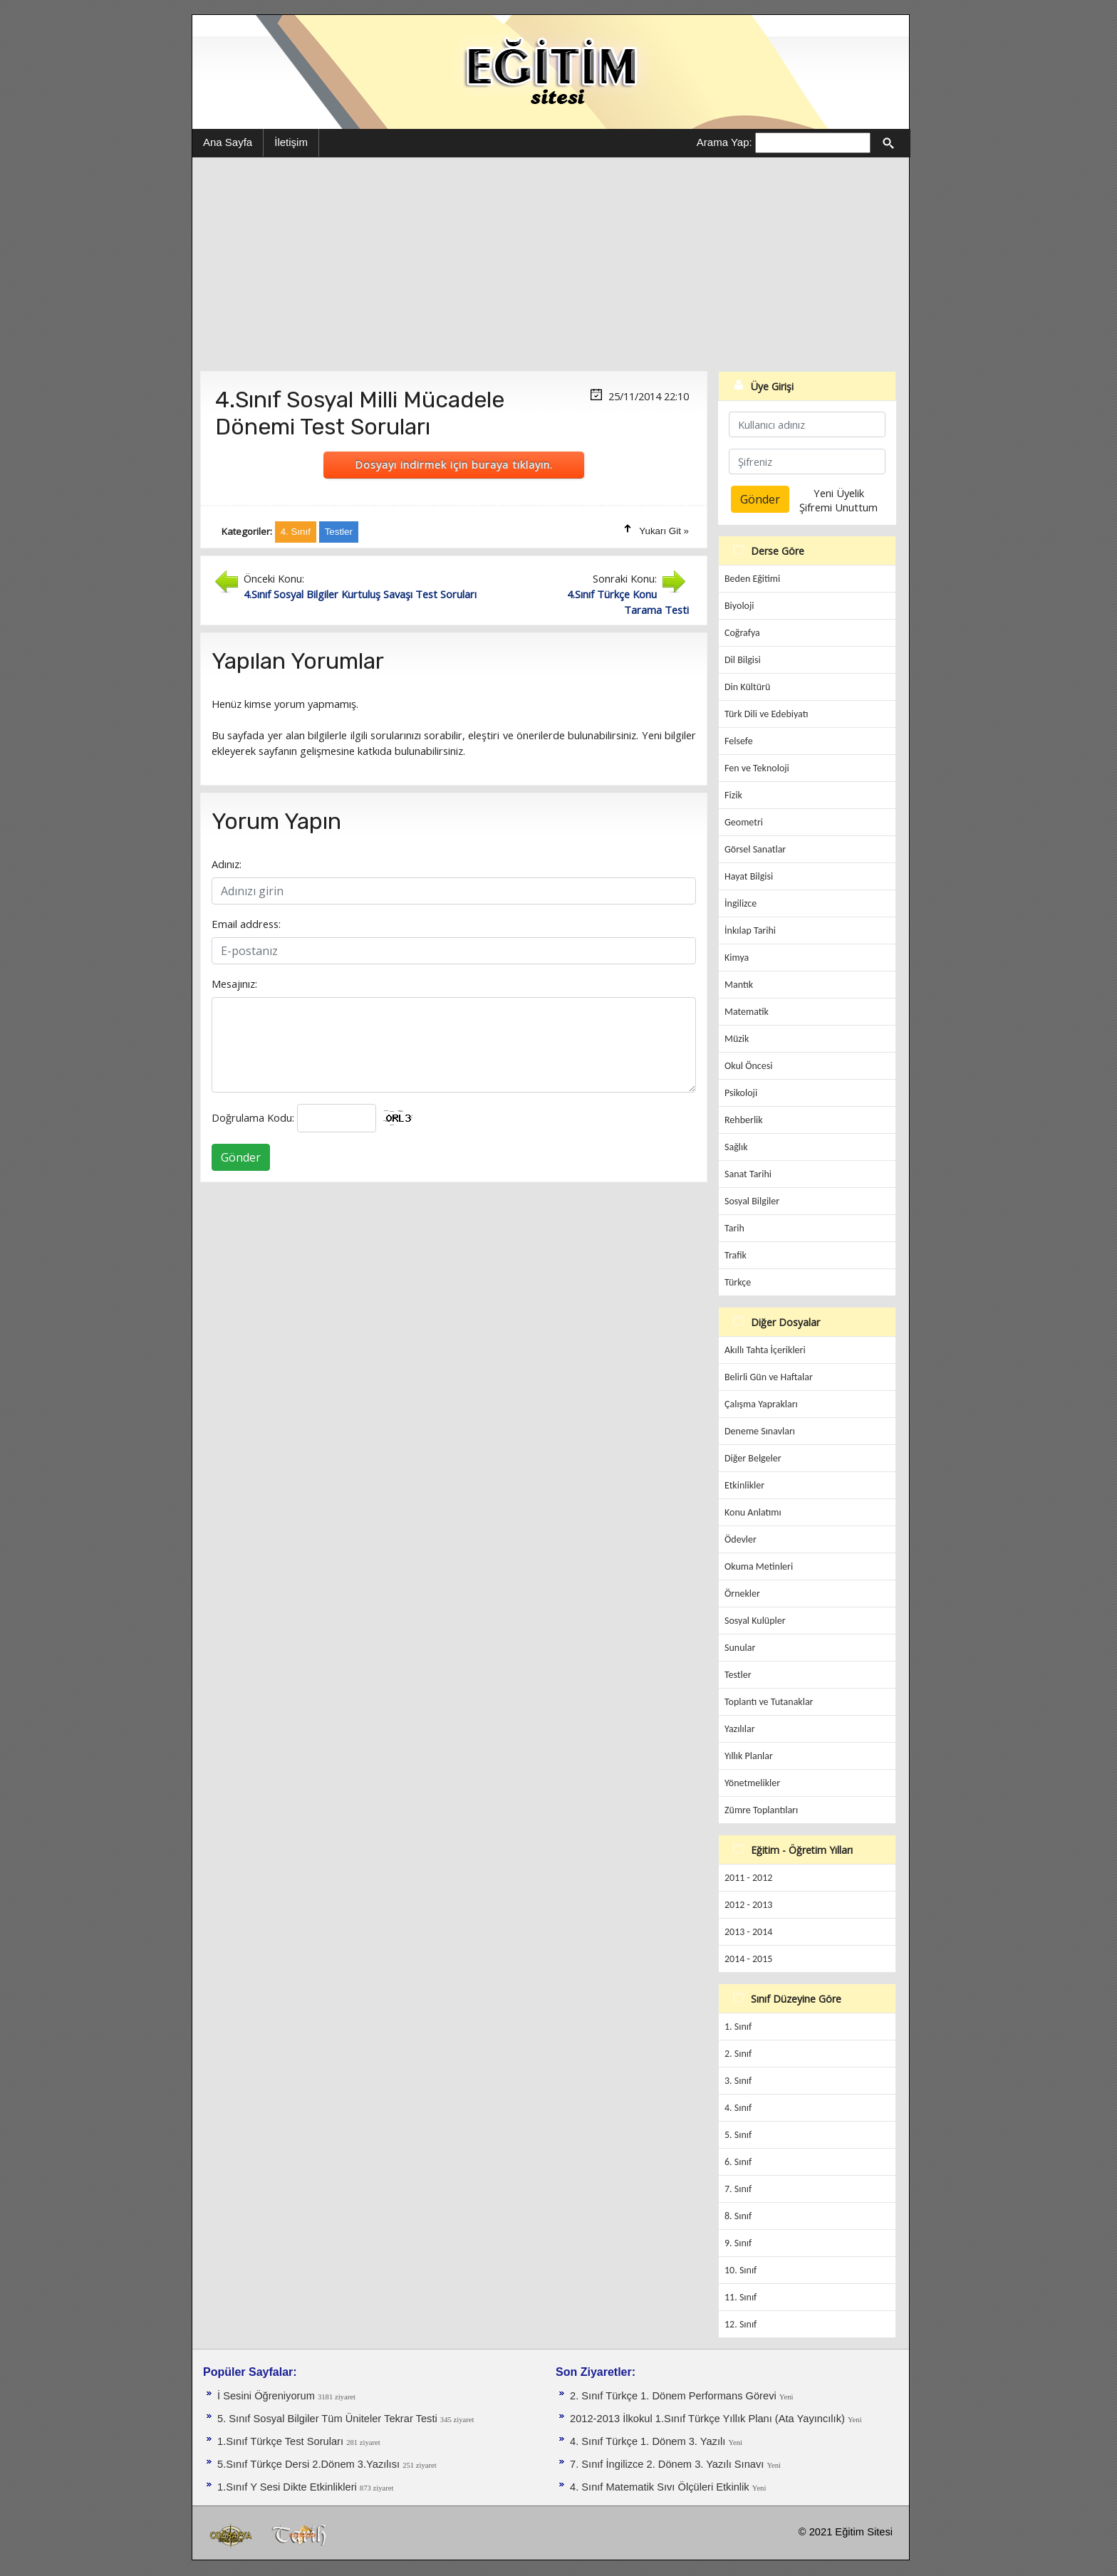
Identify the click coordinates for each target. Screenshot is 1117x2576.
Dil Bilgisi (742, 660)
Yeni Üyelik (839, 493)
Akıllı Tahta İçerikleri (765, 1350)
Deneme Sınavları (759, 1431)
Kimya (736, 957)
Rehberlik (743, 1120)
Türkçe (737, 1282)
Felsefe (738, 741)
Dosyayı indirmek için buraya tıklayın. (454, 464)
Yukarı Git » (664, 531)
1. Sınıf (738, 2026)
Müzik (736, 1039)
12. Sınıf (740, 2324)
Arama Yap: (724, 142)
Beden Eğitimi (752, 579)
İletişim (291, 142)
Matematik (746, 1012)
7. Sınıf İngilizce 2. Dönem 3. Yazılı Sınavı (668, 2464)
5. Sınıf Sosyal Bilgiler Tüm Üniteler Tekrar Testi (328, 2418)
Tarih (734, 1228)
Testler (738, 1675)
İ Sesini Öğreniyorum (267, 2396)
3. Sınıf (738, 2081)
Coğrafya (742, 633)
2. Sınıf (738, 2054)
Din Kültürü (747, 687)
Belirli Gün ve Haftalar (768, 1377)
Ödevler (740, 1539)
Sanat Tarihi (747, 1174)
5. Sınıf (738, 2135)
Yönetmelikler (752, 1783)
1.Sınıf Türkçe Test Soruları (281, 2441)
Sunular (739, 1648)
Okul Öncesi (748, 1066)
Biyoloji (739, 606)
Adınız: (226, 864)
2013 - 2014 (748, 1932)
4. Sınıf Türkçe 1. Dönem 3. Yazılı (649, 2441)
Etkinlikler (744, 1485)
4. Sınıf (738, 2108)
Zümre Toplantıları (761, 1810)
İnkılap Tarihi (750, 930)
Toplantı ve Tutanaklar (769, 1702)
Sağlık (736, 1147)
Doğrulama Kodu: (253, 1117)
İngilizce (740, 903)
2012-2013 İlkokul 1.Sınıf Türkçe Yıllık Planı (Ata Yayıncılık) (709, 2418)
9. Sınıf (738, 2243)
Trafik (735, 1255)
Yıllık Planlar (748, 1756)
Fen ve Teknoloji (756, 768)
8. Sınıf (738, 2216)
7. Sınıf (738, 2189)
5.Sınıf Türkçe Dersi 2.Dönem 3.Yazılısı (309, 2464)
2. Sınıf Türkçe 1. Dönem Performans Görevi (674, 2396)
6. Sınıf (738, 2162)
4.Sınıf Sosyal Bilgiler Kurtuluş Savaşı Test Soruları (360, 594)
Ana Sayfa (227, 142)
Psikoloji (740, 1093)
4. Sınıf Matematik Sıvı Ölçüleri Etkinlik (661, 2487)
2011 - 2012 (748, 1878)
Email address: (246, 924)
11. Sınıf (740, 2297)
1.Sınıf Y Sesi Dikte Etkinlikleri (288, 2487)
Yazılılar (739, 1729)
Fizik (733, 795)
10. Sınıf (740, 2270)
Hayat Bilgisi (748, 876)
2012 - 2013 (748, 1905)
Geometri (743, 822)
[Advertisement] (550, 264)
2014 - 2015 (748, 1959)
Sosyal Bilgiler (751, 1201)
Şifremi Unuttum (838, 507)
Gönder (241, 1157)
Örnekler (742, 1593)
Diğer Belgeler (752, 1458)
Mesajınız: (234, 983)
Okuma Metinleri (758, 1566)
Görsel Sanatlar (755, 849)
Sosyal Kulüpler (755, 1621)
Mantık (738, 985)
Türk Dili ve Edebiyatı (766, 714)
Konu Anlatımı (752, 1512)
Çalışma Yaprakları (761, 1404)
